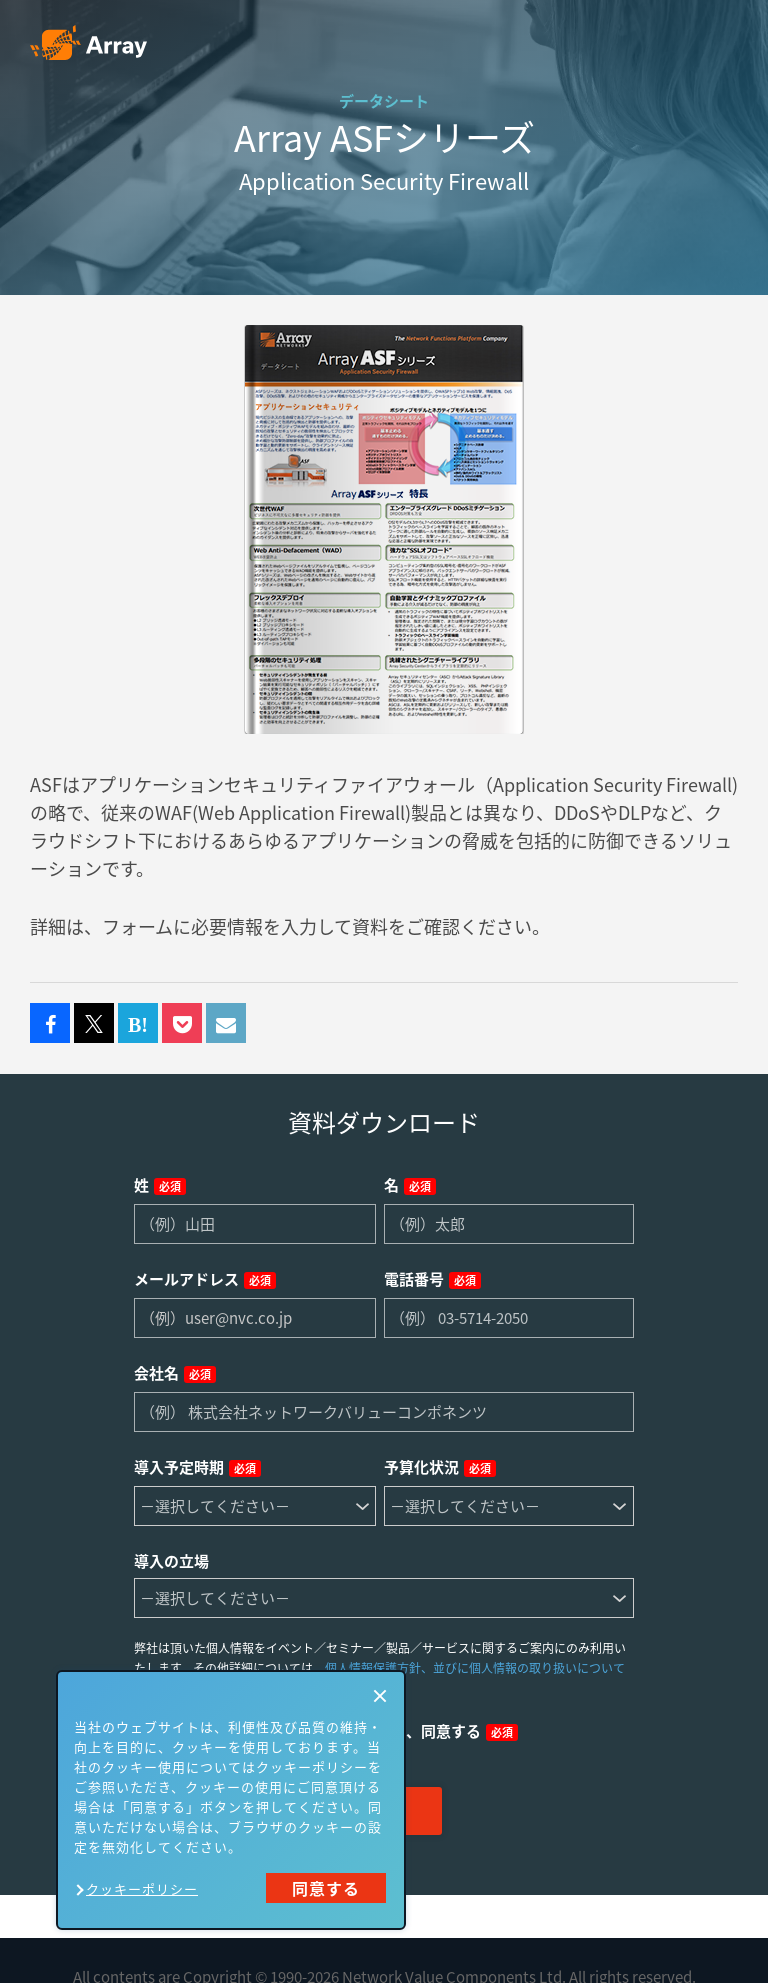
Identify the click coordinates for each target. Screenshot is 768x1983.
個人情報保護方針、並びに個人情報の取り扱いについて (475, 1668)
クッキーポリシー (142, 1888)
